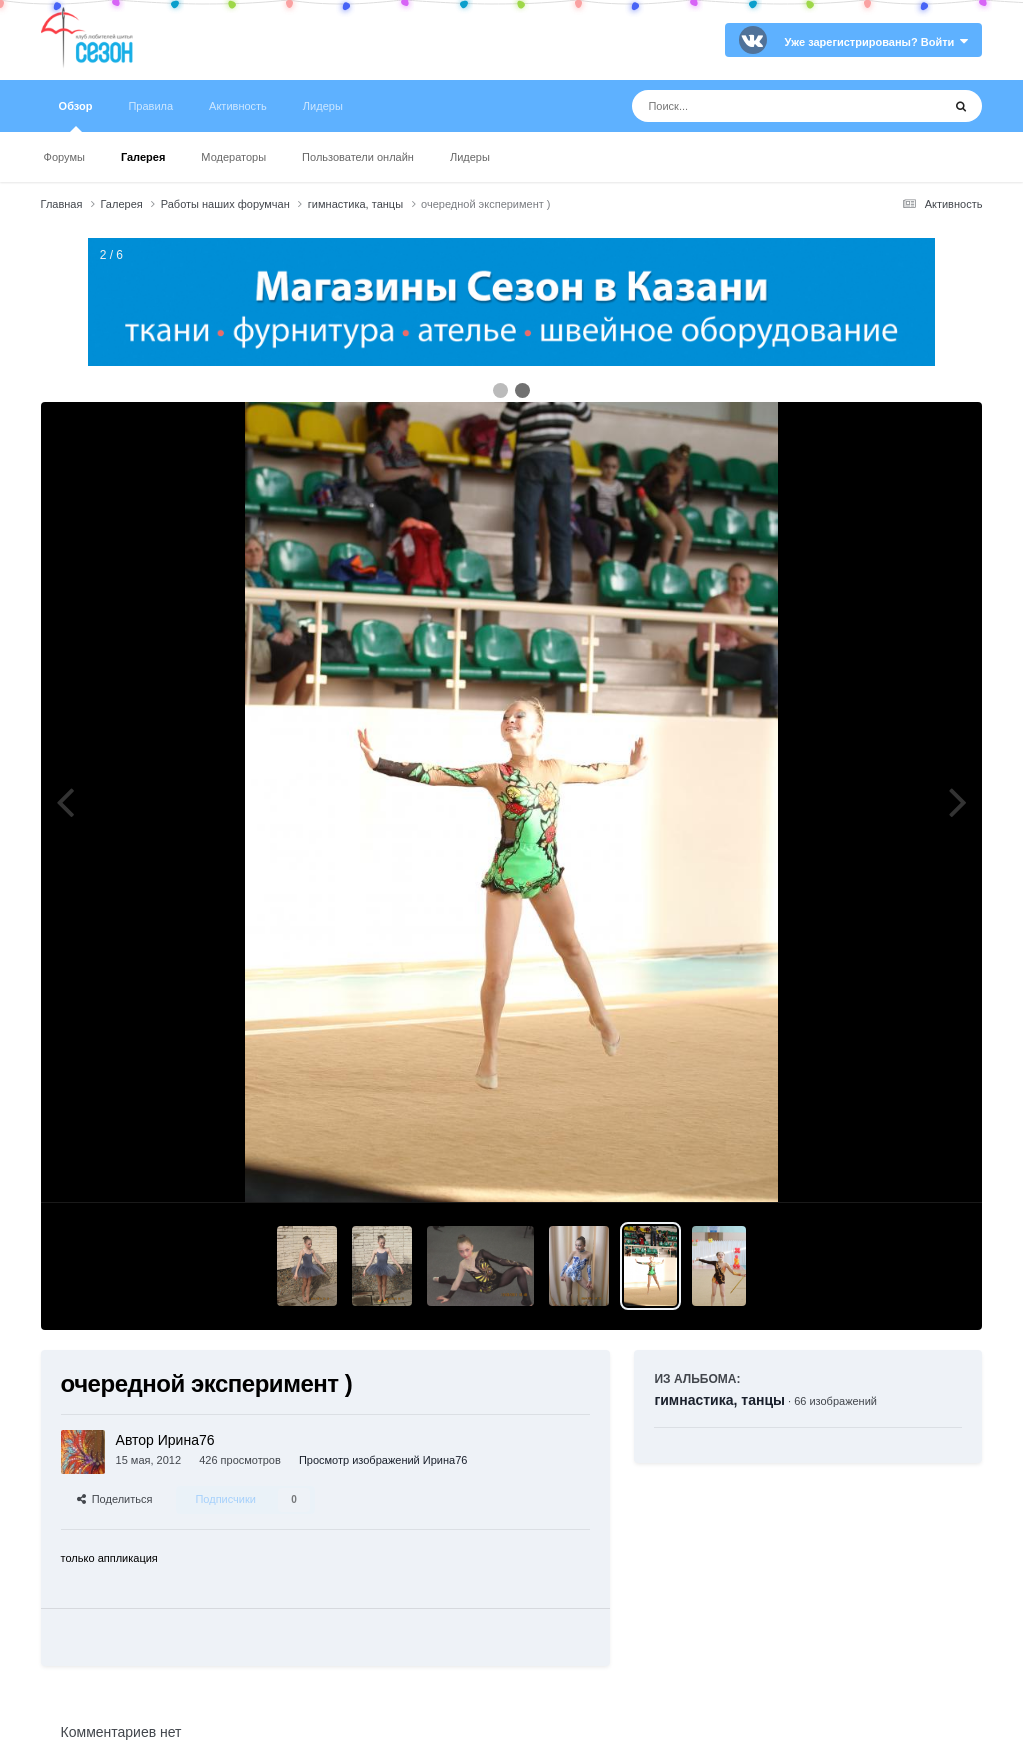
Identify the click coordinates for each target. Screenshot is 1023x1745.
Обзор (76, 116)
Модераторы (233, 157)
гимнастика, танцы (719, 1400)
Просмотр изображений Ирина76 (383, 1460)
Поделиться (115, 1499)
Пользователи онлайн (358, 157)
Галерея (143, 157)
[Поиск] (749, 106)
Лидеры (470, 157)
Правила (150, 106)
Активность (238, 106)
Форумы (64, 157)
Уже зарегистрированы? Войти (877, 42)
